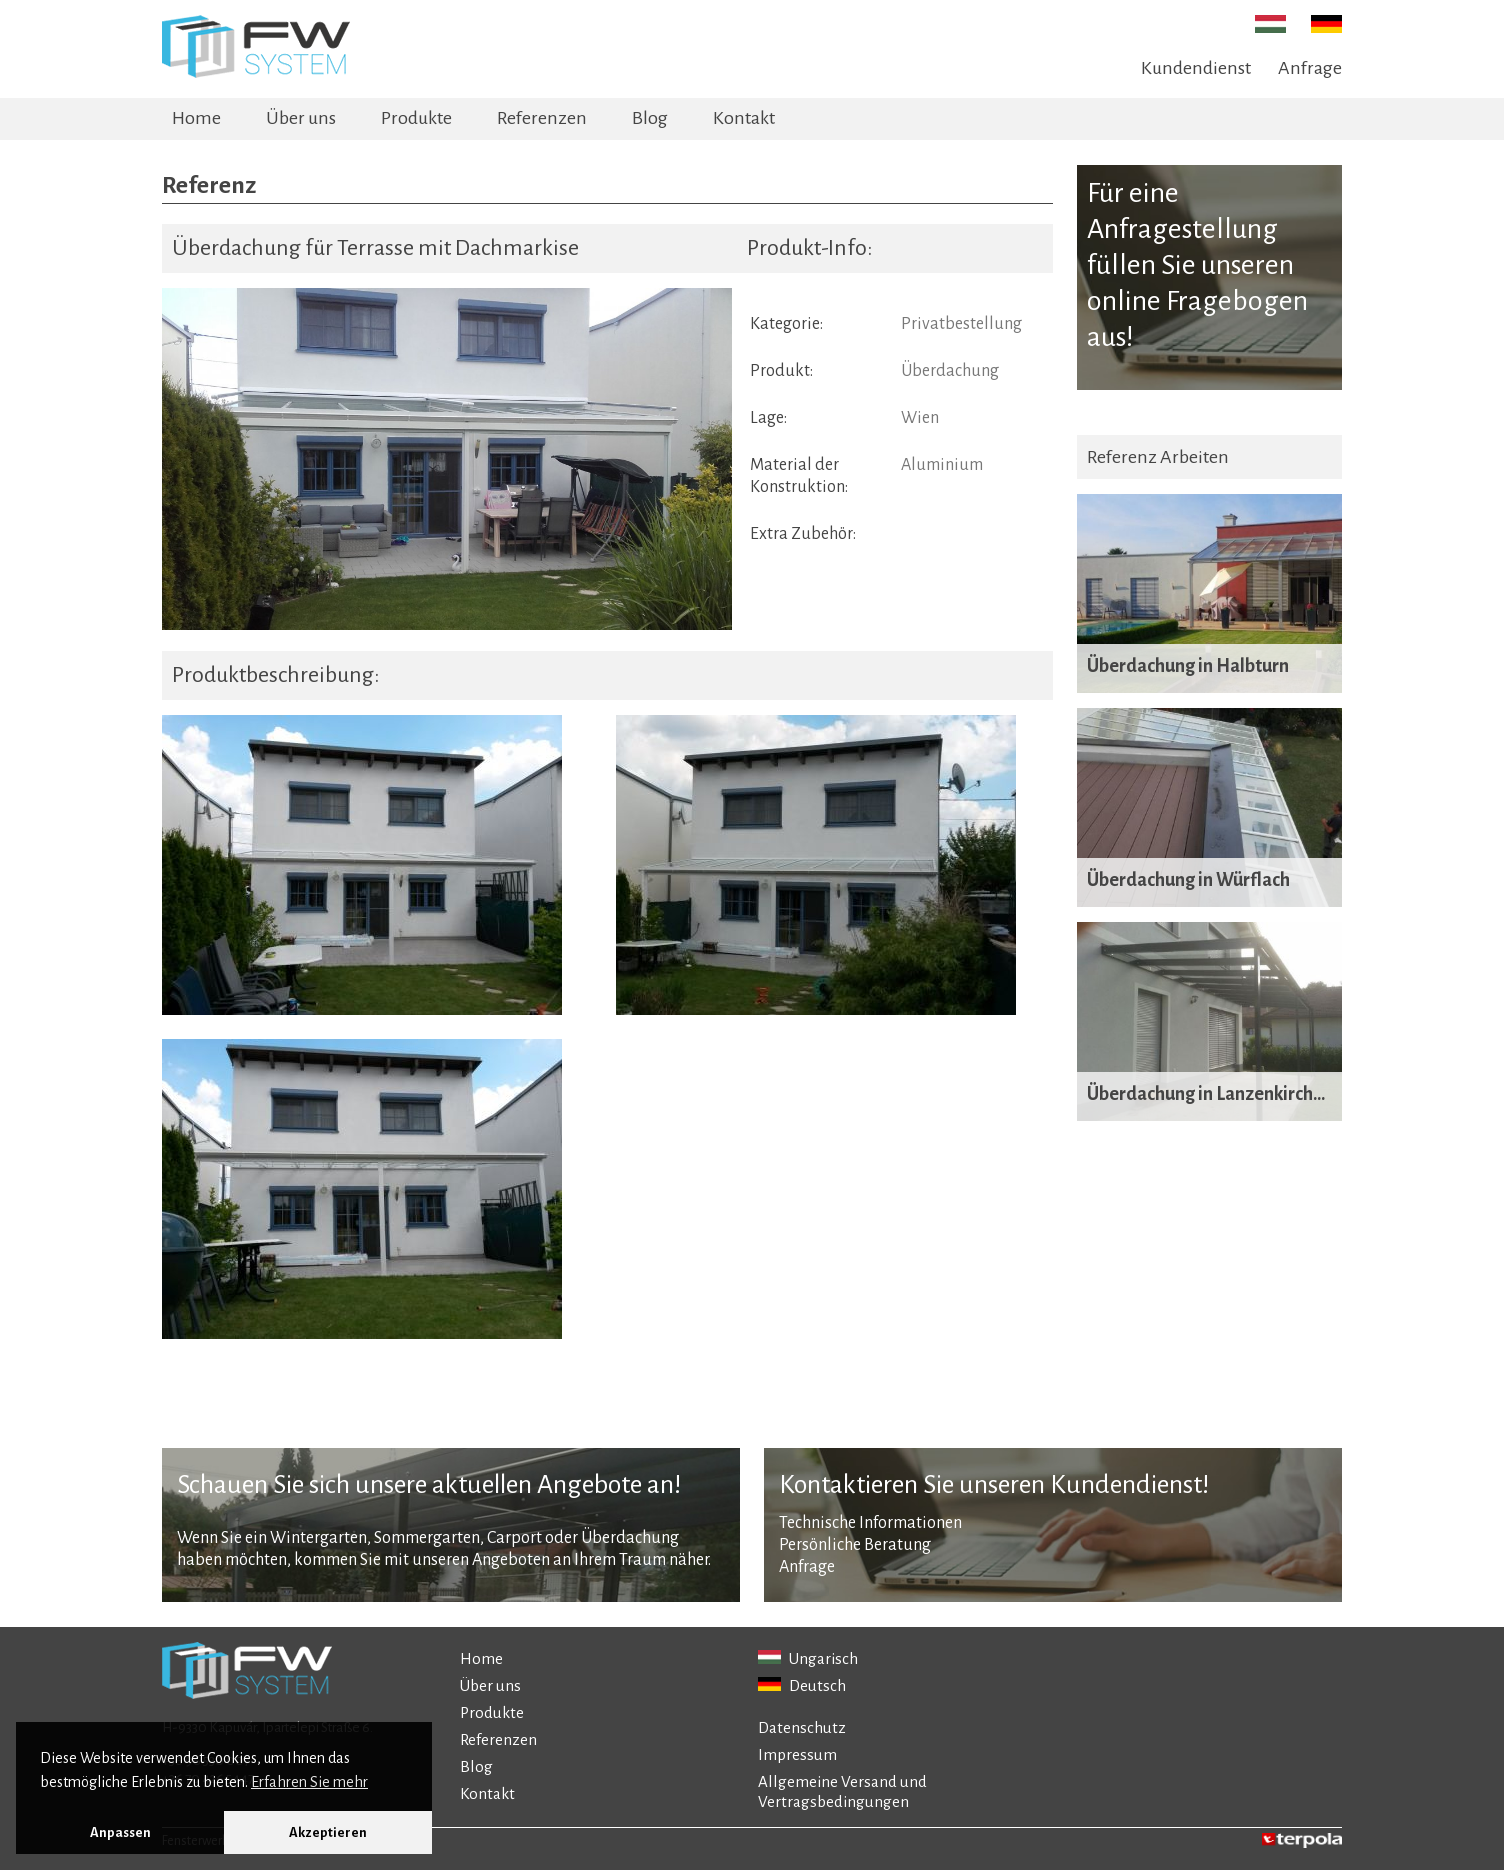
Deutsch (802, 1685)
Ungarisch (808, 1658)
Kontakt (744, 118)
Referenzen (542, 118)
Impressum (797, 1754)
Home (196, 118)
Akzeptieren (328, 1832)
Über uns (301, 118)
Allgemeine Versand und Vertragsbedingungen (842, 1791)
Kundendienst (1196, 68)
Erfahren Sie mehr (309, 1782)
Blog (650, 118)
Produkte (416, 118)
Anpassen (120, 1832)
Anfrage (1310, 68)
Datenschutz (802, 1727)
